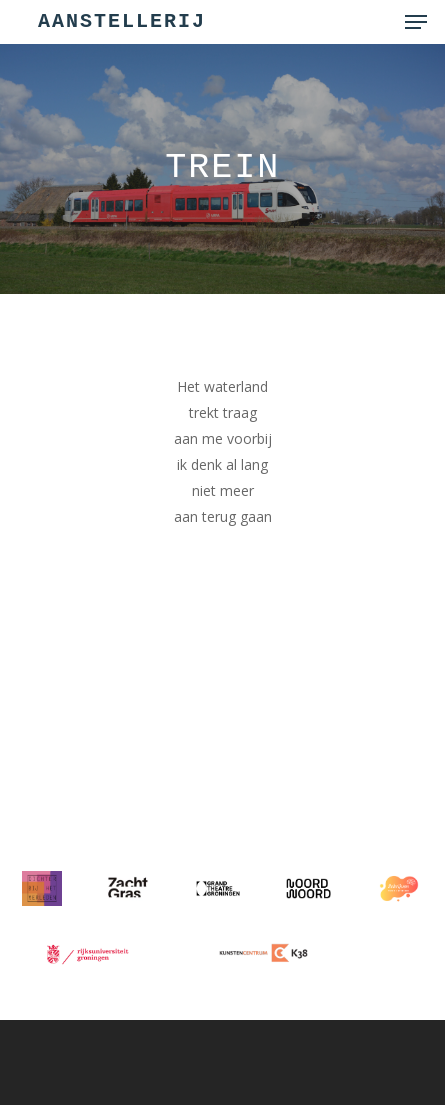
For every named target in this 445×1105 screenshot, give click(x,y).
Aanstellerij (122, 22)
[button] (416, 22)
